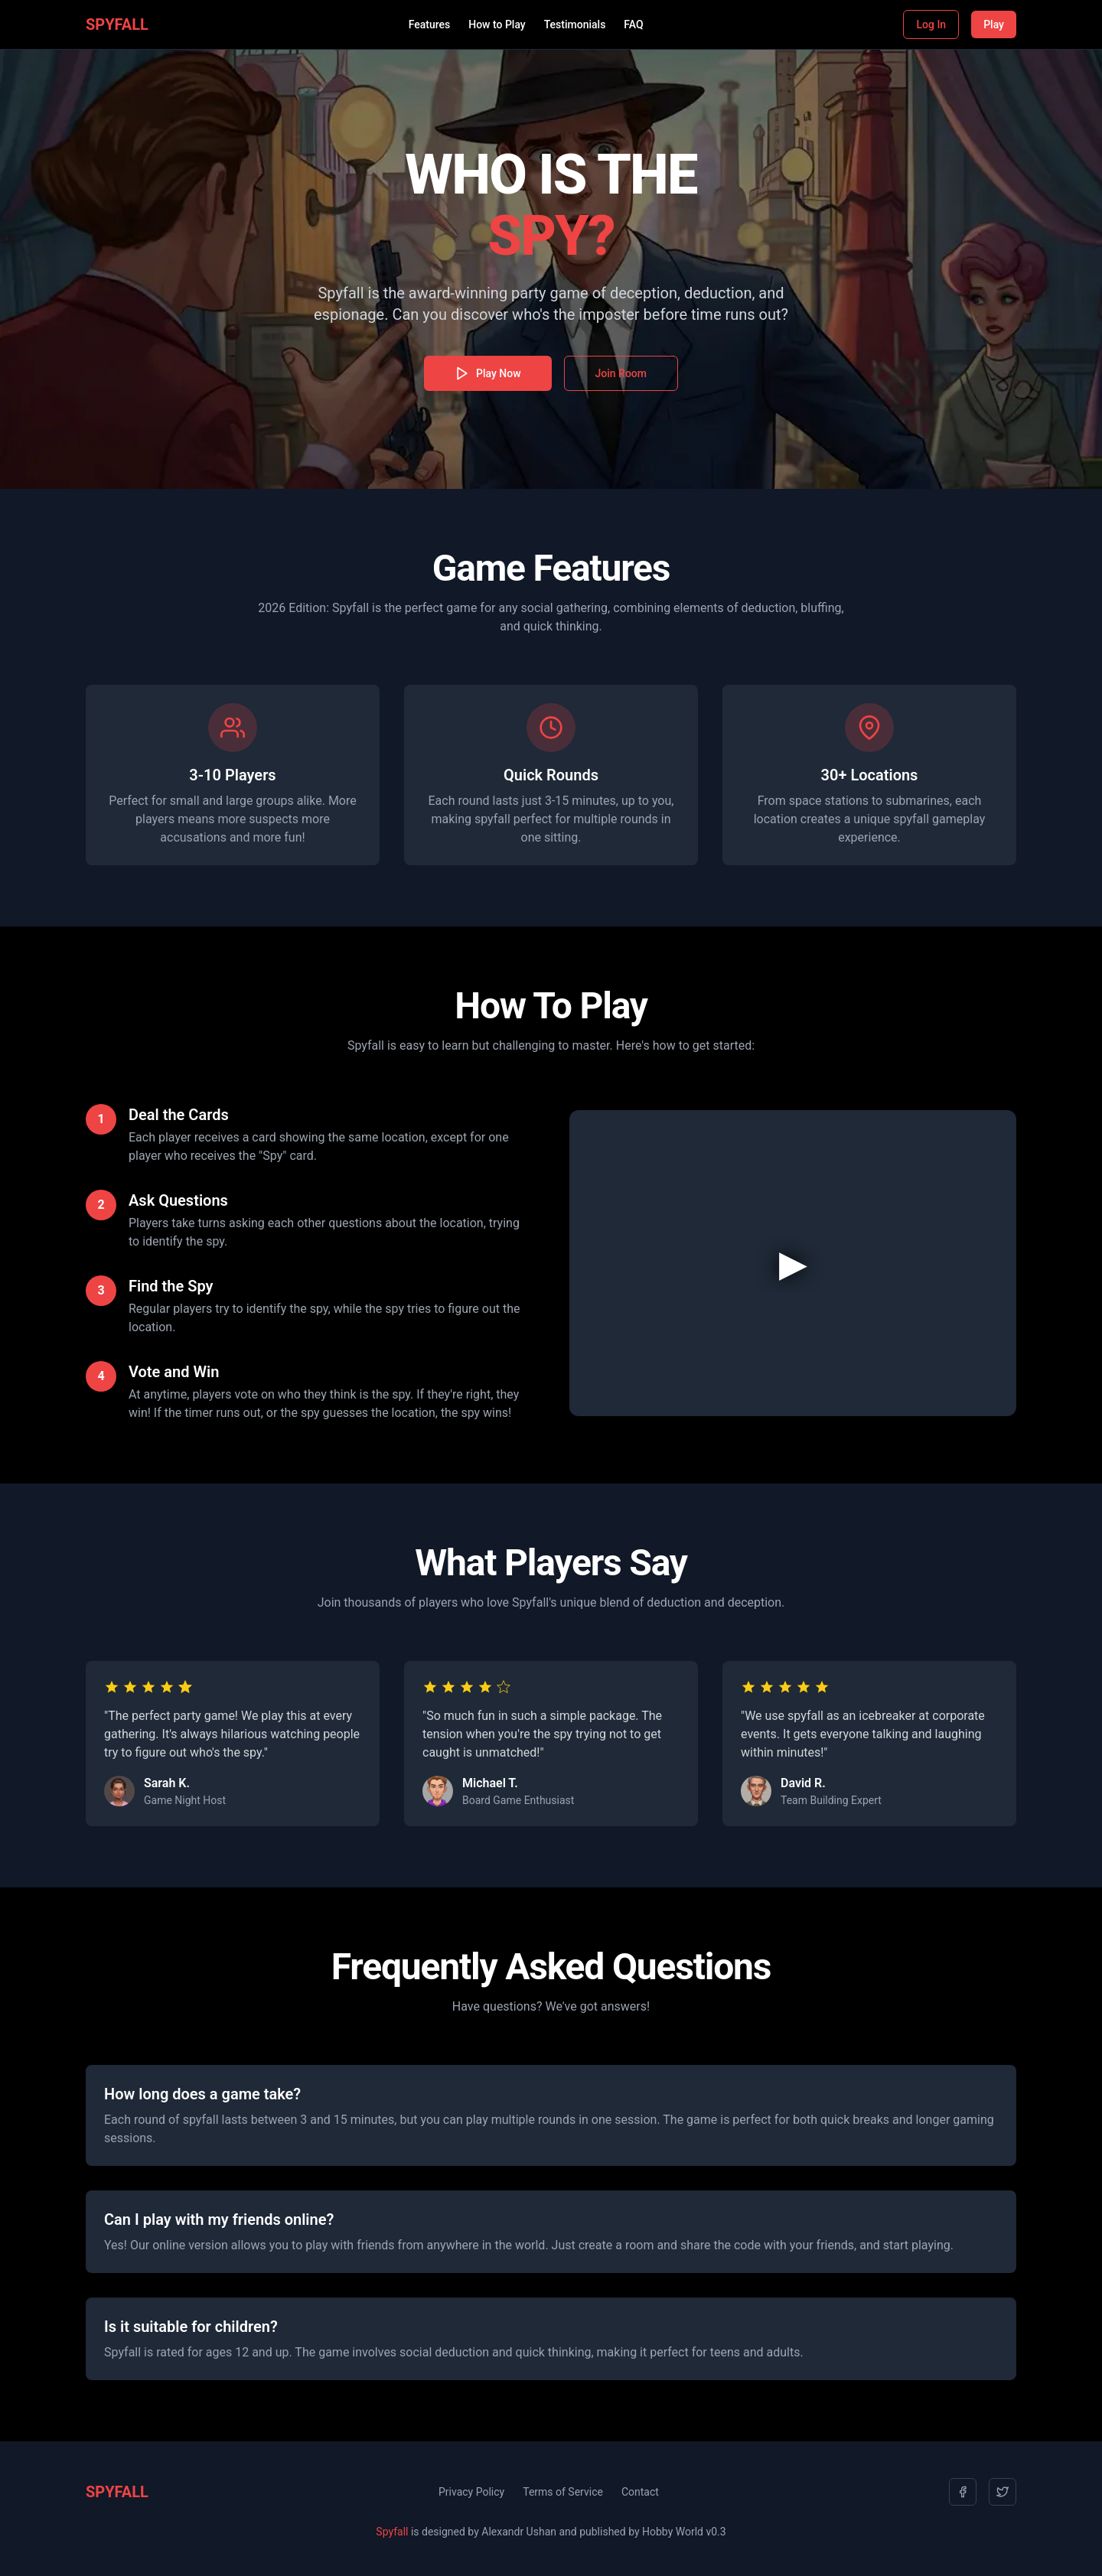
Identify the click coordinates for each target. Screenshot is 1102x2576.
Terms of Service (563, 2492)
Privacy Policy (471, 2492)
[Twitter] (1002, 2492)
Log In (931, 24)
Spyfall (392, 2532)
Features (430, 24)
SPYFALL (117, 24)
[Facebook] (962, 2492)
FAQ (633, 24)
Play (993, 24)
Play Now (488, 373)
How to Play (496, 24)
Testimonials (575, 24)
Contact (640, 2492)
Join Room (621, 373)
